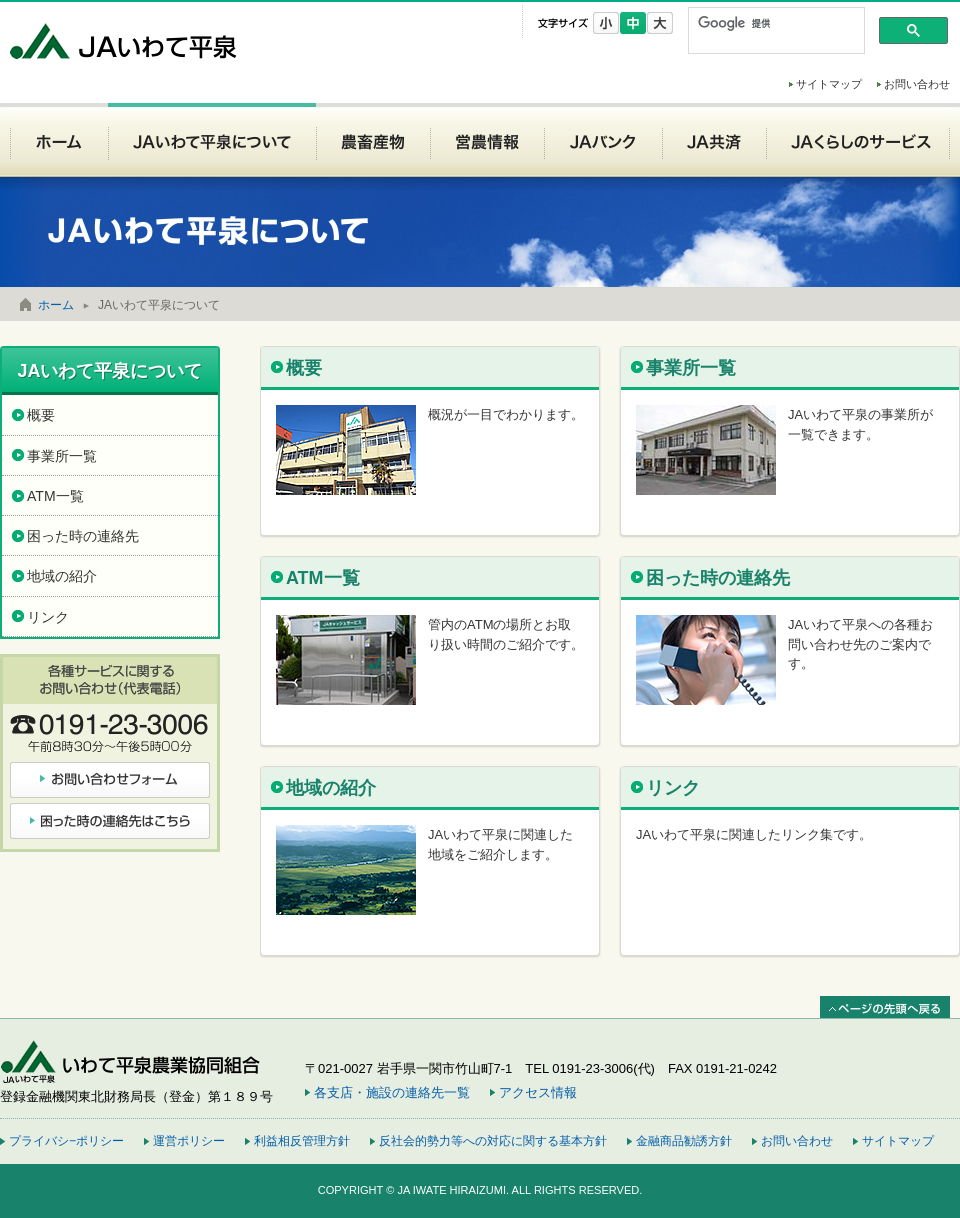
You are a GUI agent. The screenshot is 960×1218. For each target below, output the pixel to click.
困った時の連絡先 (718, 578)
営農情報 (487, 140)
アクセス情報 (538, 1092)
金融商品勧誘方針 (684, 1141)
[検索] (774, 23)
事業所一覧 (691, 368)
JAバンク (603, 140)
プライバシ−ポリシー (66, 1141)
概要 (304, 368)
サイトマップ (829, 84)
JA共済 (714, 140)
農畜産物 (373, 140)
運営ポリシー (189, 1141)
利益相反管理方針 (302, 1141)
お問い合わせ (917, 84)
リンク (673, 788)
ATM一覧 (323, 578)
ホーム (59, 140)
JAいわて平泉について (212, 140)
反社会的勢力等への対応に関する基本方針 (493, 1141)
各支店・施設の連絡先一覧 (392, 1092)
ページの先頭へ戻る (885, 1007)
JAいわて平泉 (124, 40)
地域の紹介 (331, 788)
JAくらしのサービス (858, 140)
